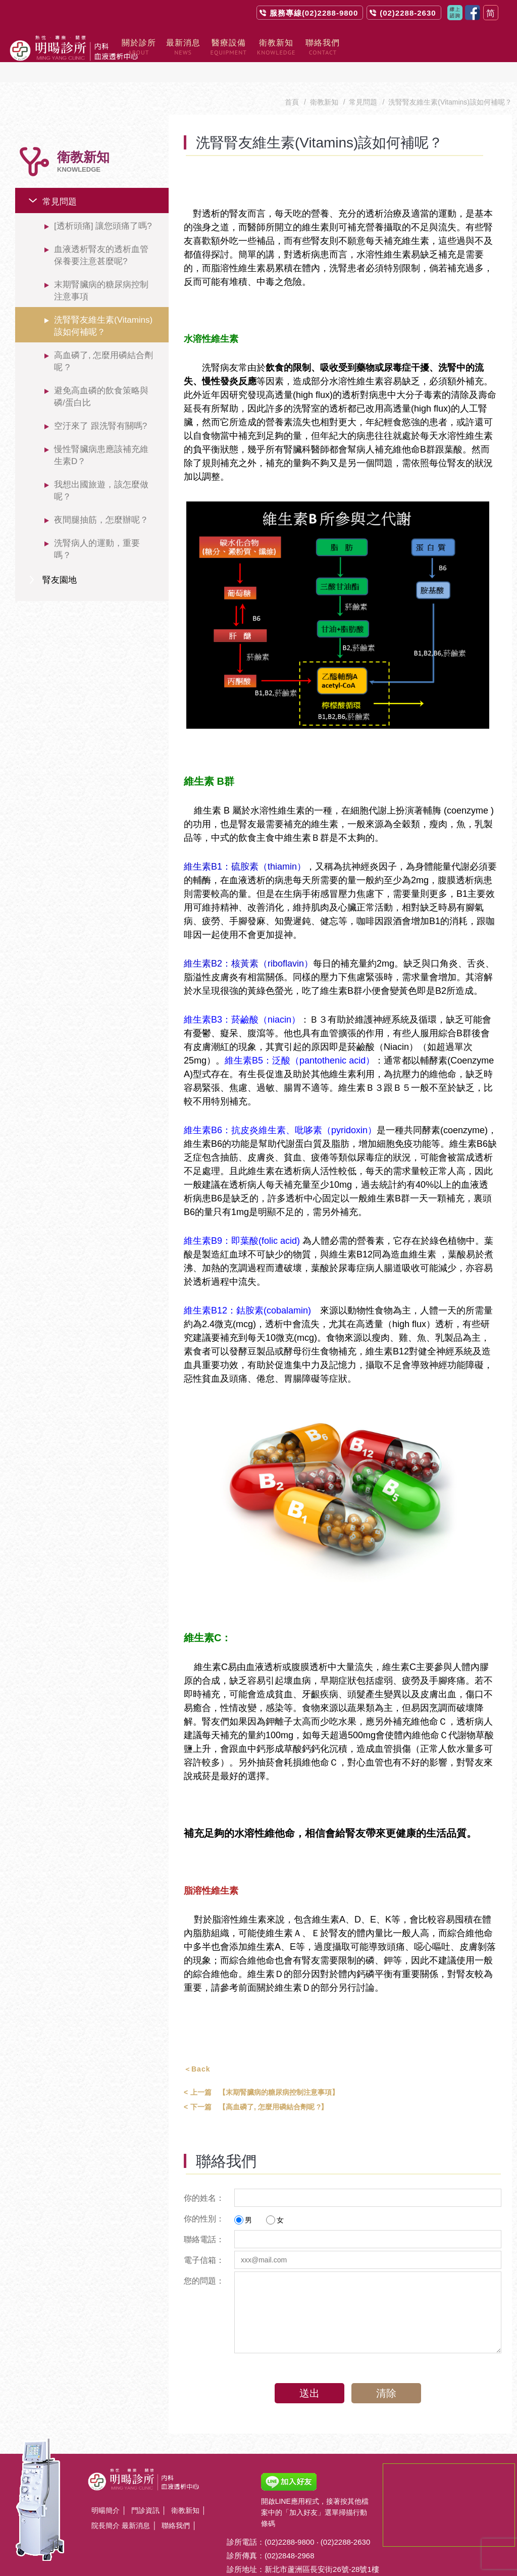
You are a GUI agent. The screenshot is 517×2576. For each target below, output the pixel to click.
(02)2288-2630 (408, 13)
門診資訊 (145, 2490)
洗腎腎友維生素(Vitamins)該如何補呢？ (103, 306)
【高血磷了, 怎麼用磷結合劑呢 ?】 (256, 2087)
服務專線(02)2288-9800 (314, 13)
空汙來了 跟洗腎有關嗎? (100, 406)
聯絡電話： (204, 2219)
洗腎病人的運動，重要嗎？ (97, 529)
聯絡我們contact (454, 12)
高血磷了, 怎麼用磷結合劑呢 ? (103, 341)
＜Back (197, 2049)
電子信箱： (204, 2240)
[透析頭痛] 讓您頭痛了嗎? (103, 206)
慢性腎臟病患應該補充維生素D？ (101, 435)
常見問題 (59, 181)
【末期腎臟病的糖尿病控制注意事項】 (261, 2072)
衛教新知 (324, 82)
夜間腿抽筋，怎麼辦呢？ (101, 499)
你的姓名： (204, 2178)
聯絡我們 (176, 2505)
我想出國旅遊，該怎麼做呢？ (101, 470)
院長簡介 (105, 2505)
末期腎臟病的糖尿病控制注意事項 (101, 270)
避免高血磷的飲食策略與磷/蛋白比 (101, 376)
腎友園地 (59, 560)
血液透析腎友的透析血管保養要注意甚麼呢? (101, 235)
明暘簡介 (105, 2490)
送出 (306, 2373)
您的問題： (204, 2260)
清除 (389, 2373)
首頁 (292, 82)
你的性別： (204, 2198)
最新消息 (136, 2505)
